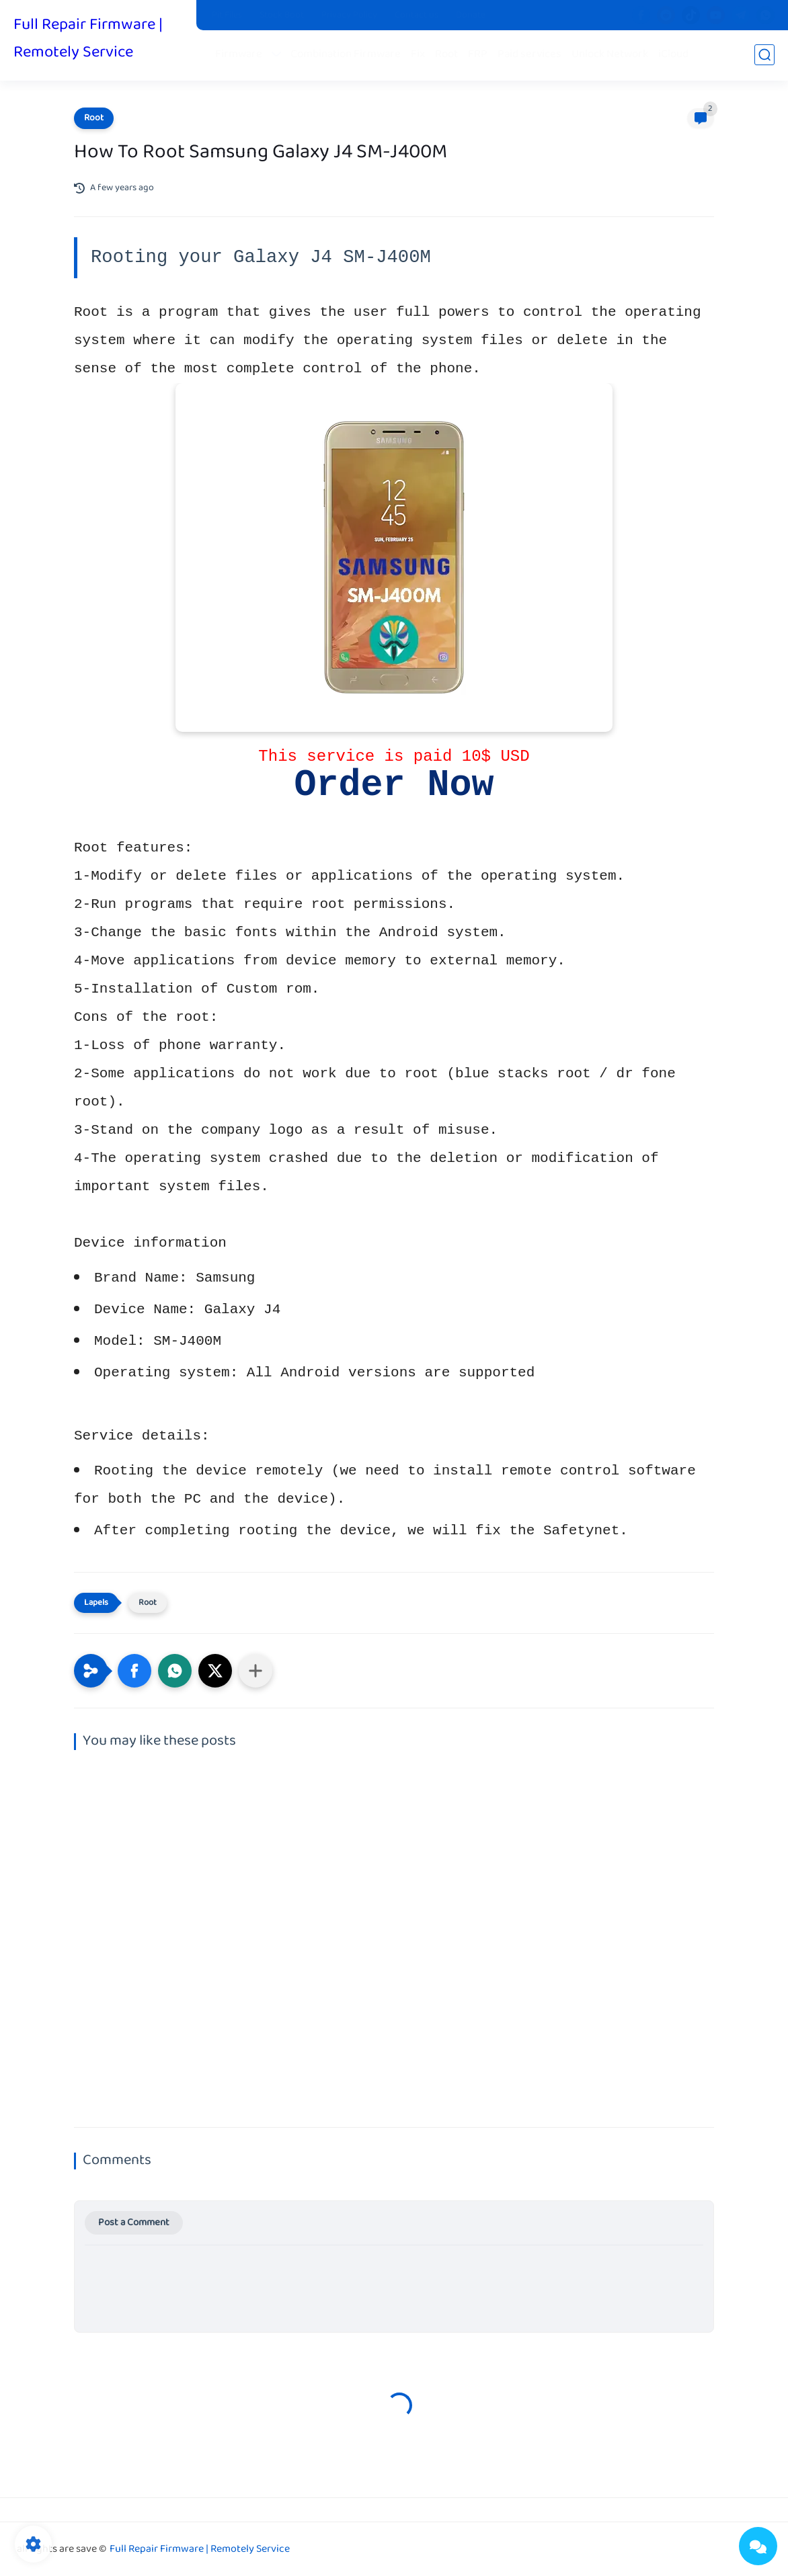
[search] (764, 54)
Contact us (416, 15)
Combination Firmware (345, 55)
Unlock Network (610, 55)
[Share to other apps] (255, 1671)
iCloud (673, 55)
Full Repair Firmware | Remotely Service (88, 39)
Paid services (529, 55)
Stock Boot (282, 15)
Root (446, 55)
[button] (134, 1671)
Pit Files (227, 15)
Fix (418, 55)
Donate (470, 15)
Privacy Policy (349, 15)
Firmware (238, 55)
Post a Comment (133, 2222)
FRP (477, 55)
